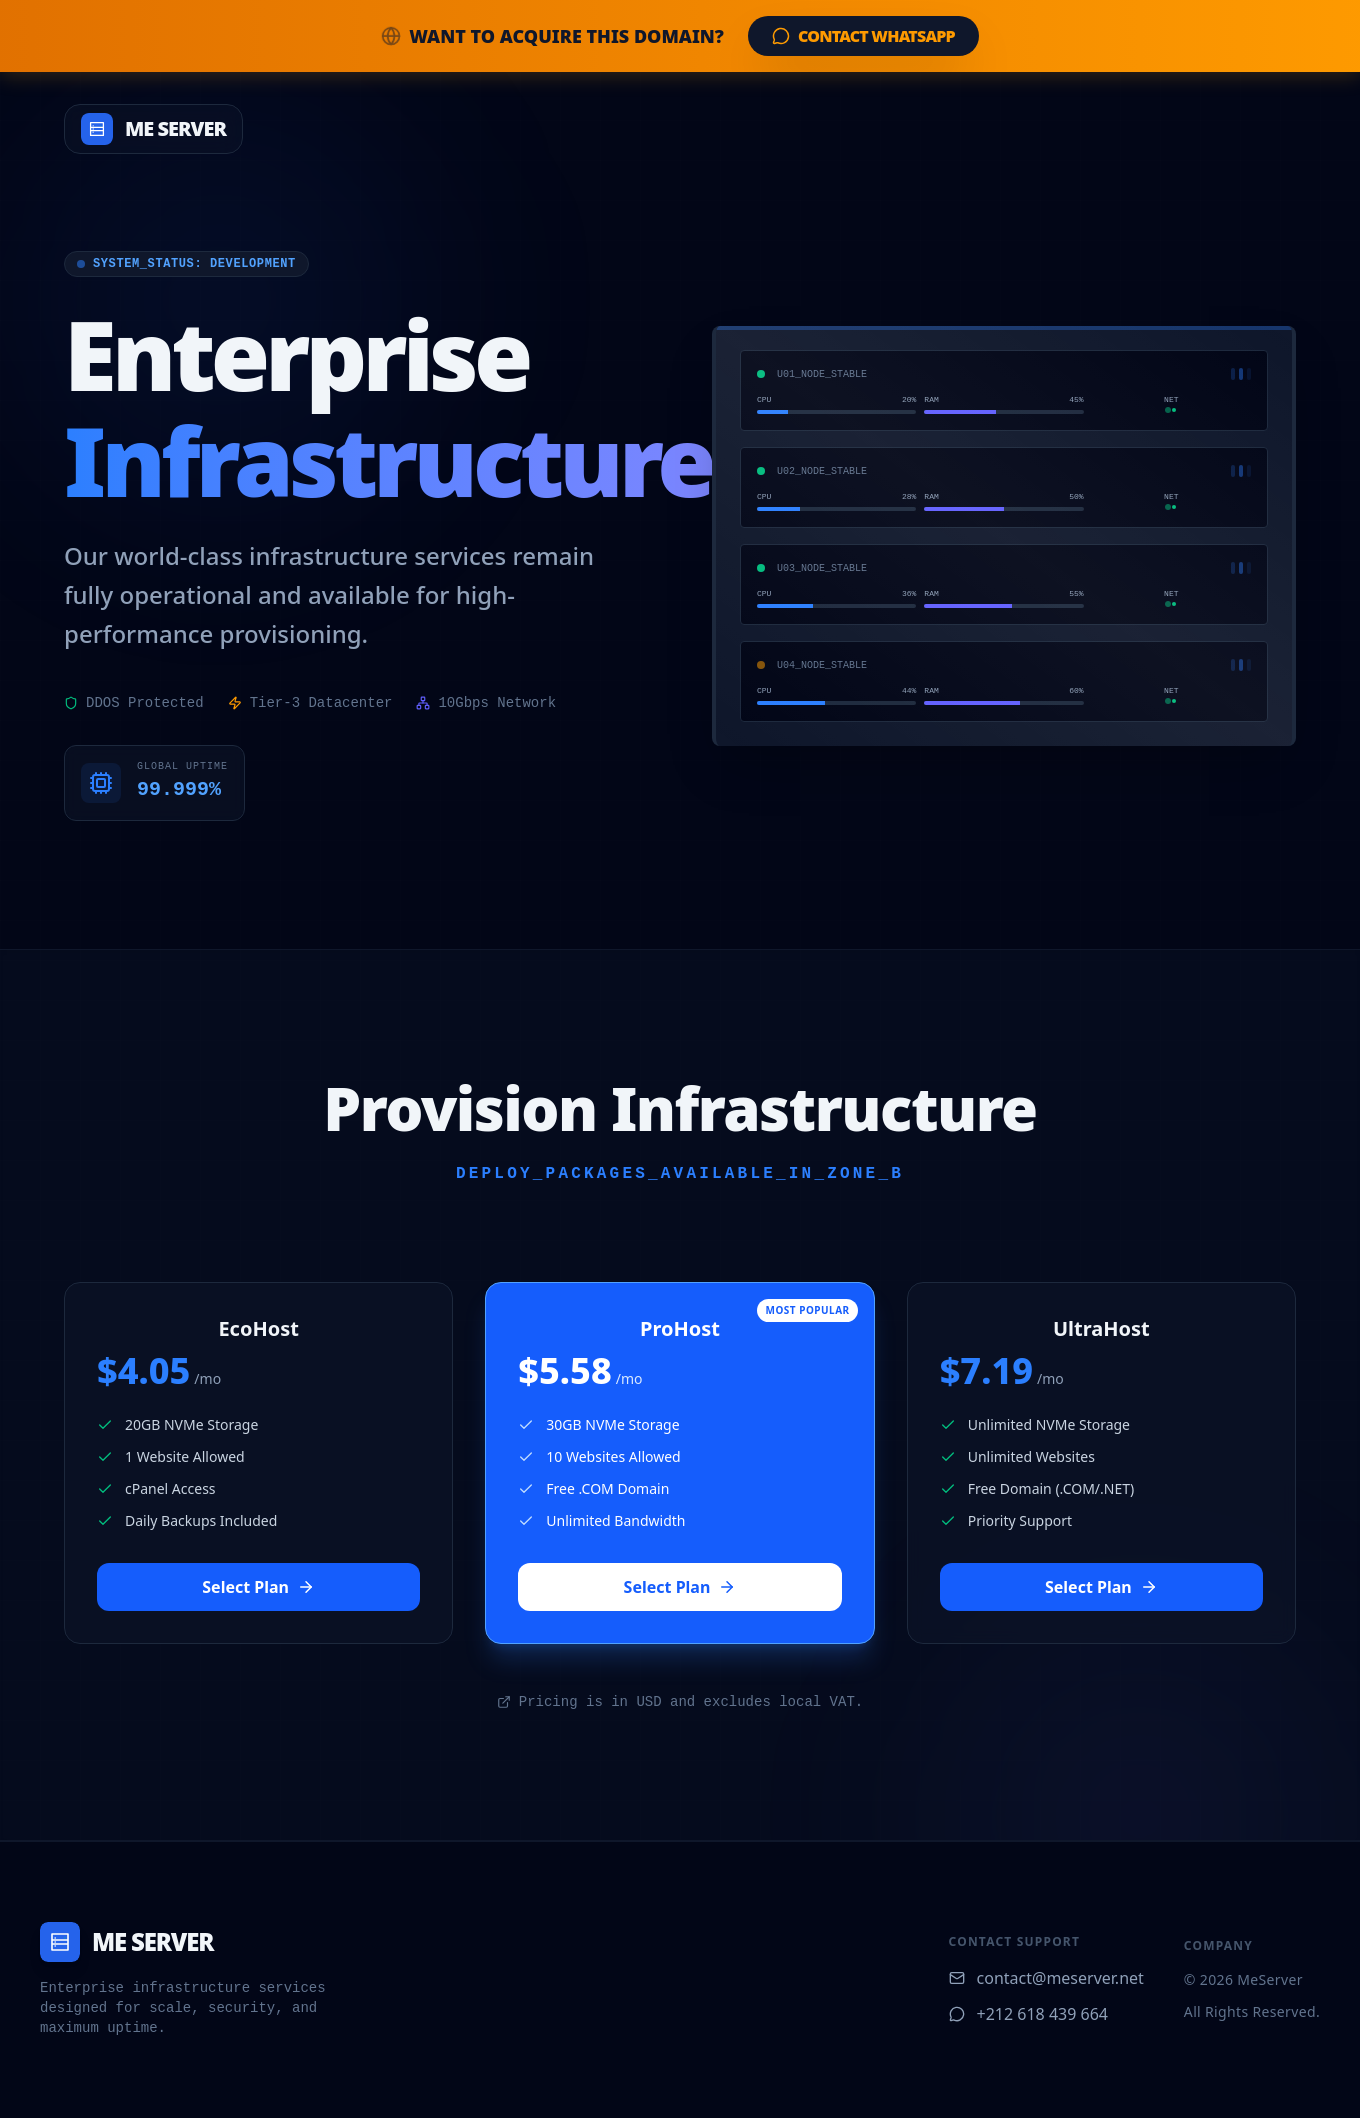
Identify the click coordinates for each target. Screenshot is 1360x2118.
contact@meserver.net (1046, 1978)
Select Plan (258, 1587)
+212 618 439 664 (1028, 2014)
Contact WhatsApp (863, 36)
